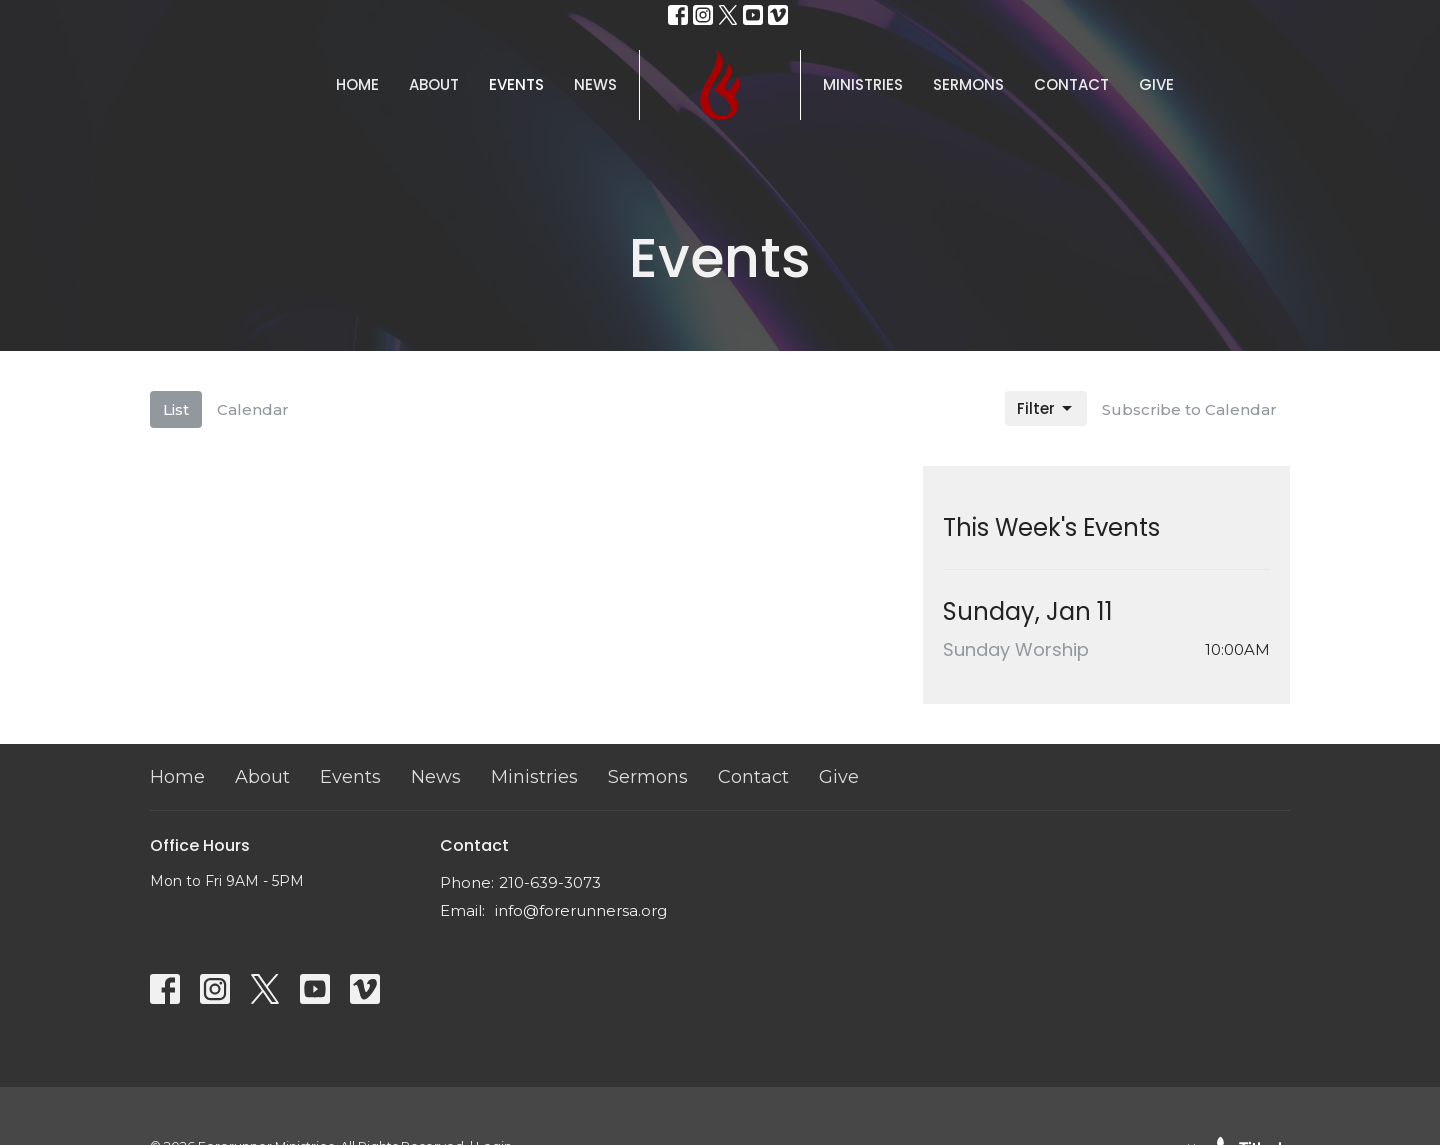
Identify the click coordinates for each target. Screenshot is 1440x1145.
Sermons (968, 84)
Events (516, 84)
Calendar (253, 409)
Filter (1046, 408)
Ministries (863, 84)
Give (1156, 84)
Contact (1071, 84)
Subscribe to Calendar (1189, 409)
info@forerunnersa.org (581, 910)
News (595, 84)
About (434, 84)
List (176, 409)
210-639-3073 (550, 882)
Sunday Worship (1016, 649)
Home (357, 84)
